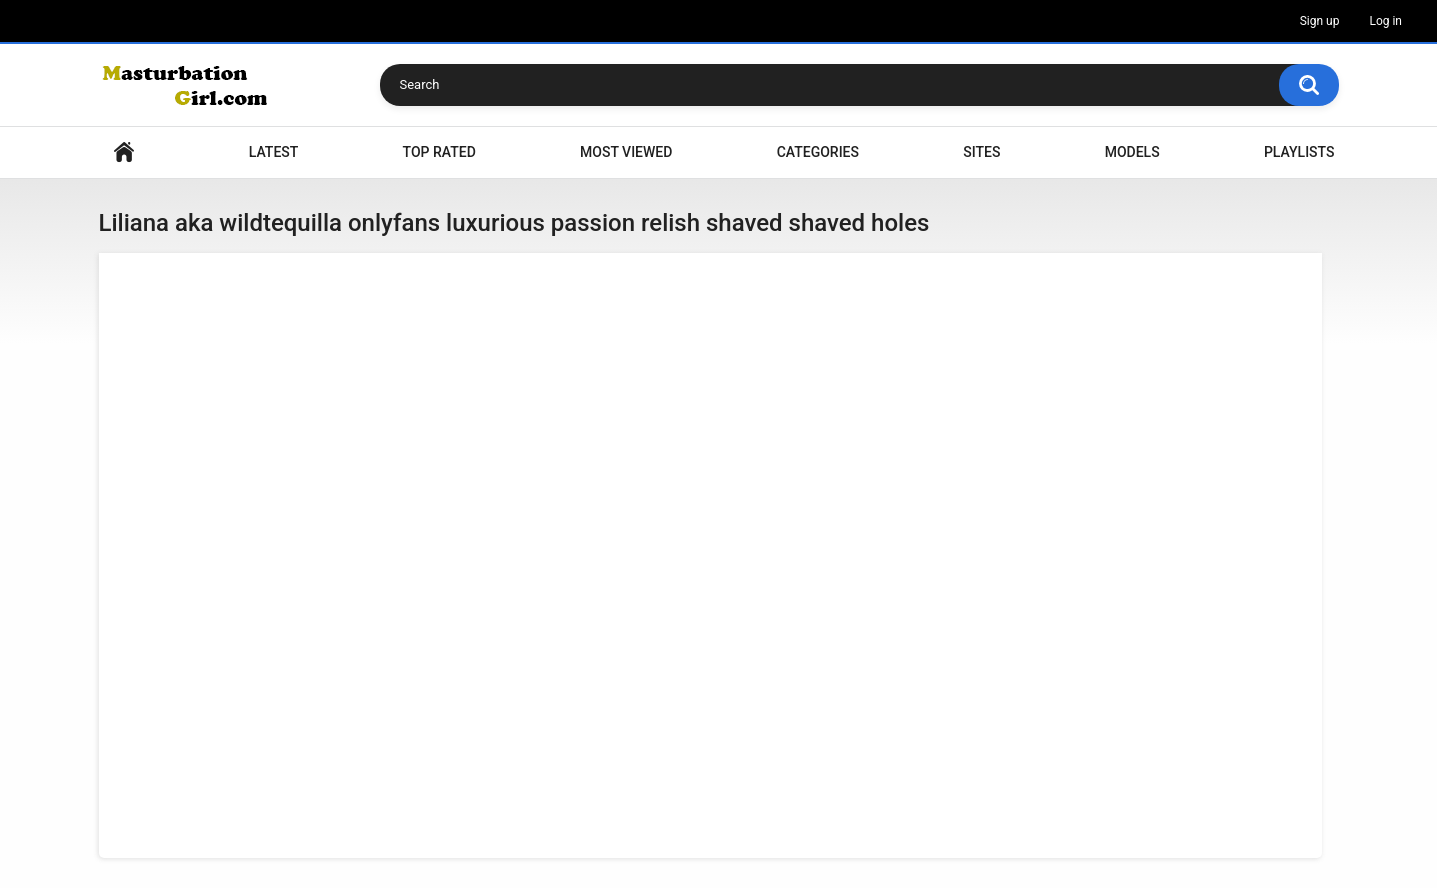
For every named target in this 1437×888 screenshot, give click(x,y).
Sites (981, 152)
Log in (1385, 21)
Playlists (1299, 152)
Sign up (1320, 21)
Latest (274, 152)
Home (124, 152)
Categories (818, 152)
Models (1132, 152)
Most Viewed (626, 152)
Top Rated (439, 152)
